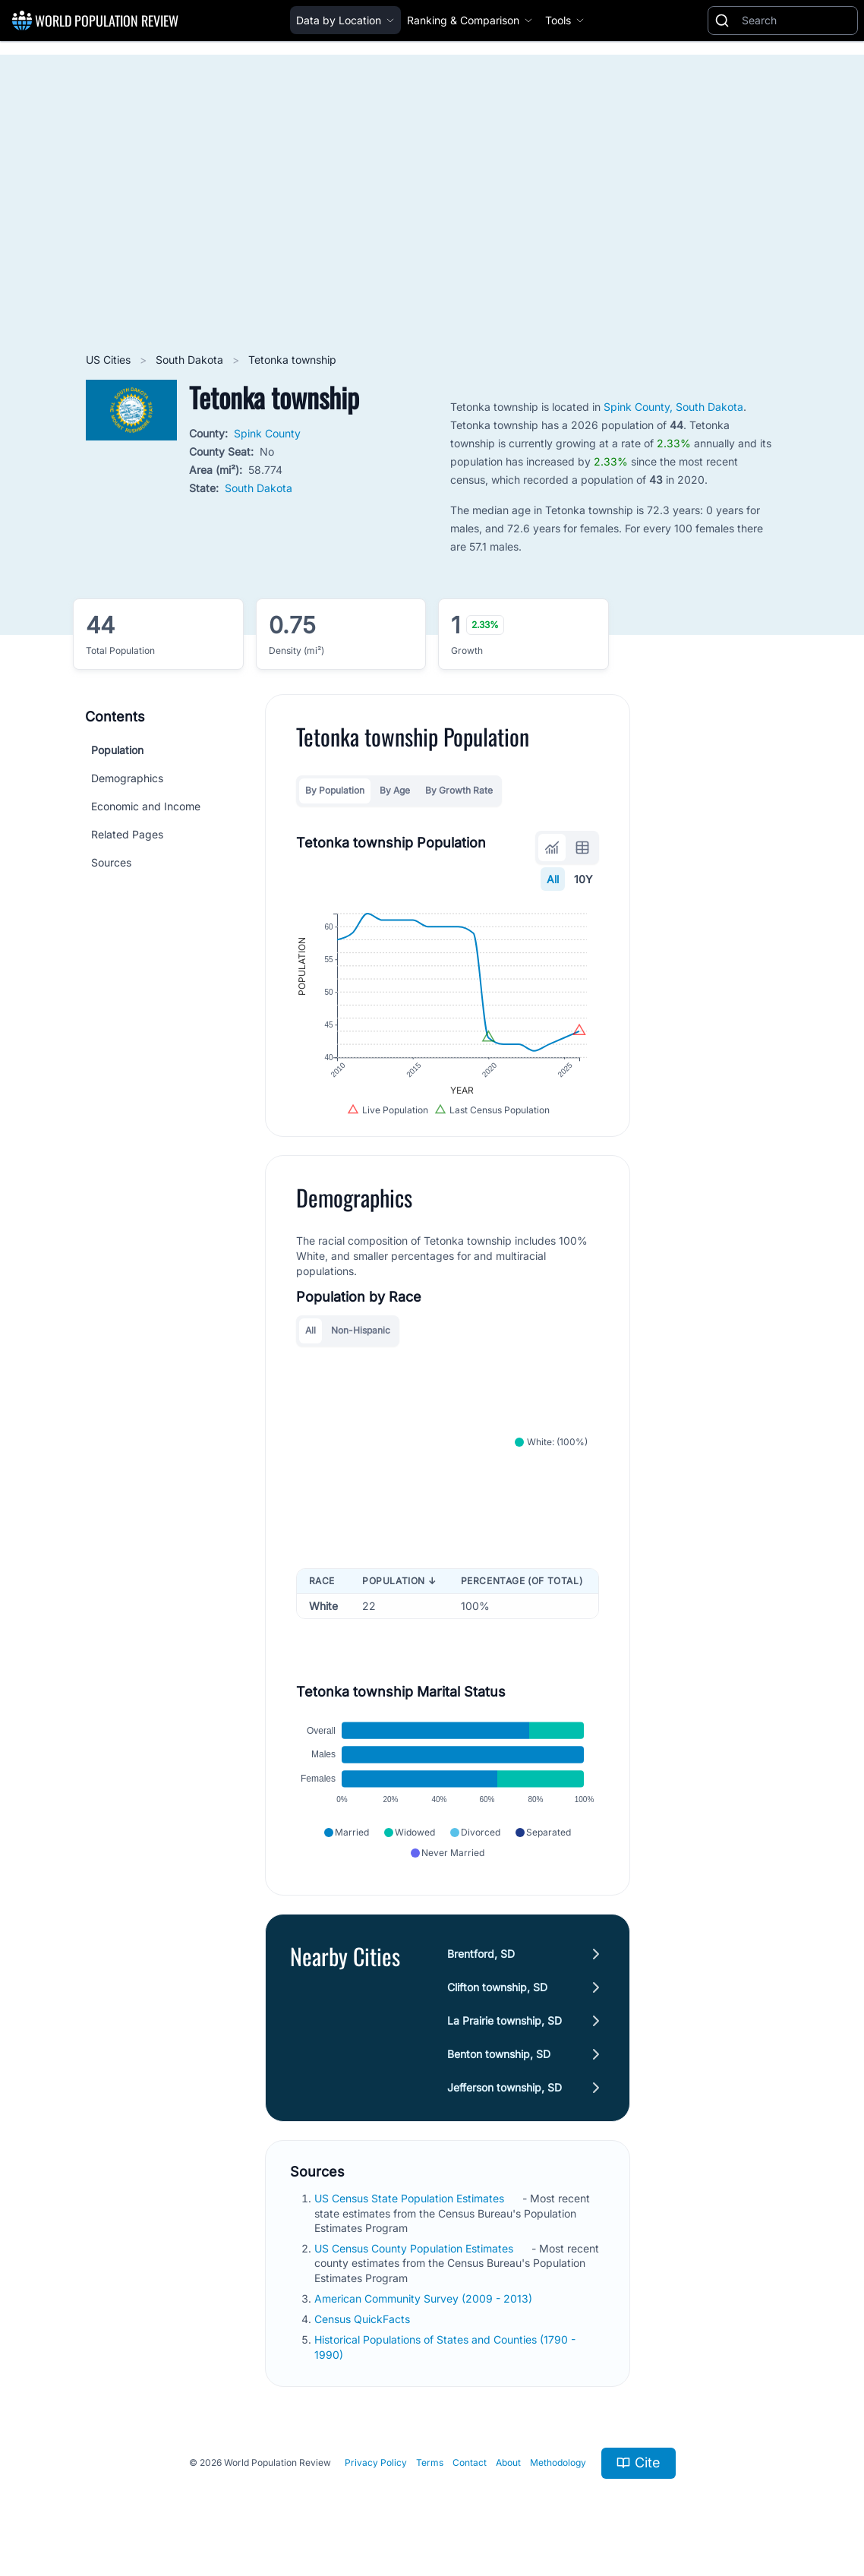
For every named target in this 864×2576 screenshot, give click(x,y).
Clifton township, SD (497, 1987)
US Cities (110, 359)
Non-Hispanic (360, 1330)
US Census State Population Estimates (410, 2198)
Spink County (267, 433)
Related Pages (127, 834)
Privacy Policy (376, 2462)
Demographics (127, 778)
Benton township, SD (498, 2053)
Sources (111, 862)
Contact (469, 2462)
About (508, 2462)
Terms (429, 2462)
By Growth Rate (459, 790)
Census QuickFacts (363, 2318)
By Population (334, 790)
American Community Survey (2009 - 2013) (424, 2298)
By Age (395, 790)
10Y (583, 879)
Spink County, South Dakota (673, 406)
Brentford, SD (481, 1953)
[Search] (796, 20)
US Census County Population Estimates (415, 2248)
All (553, 879)
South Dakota (191, 359)
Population (117, 749)
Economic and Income (145, 806)
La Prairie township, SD (504, 2020)
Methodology (558, 2462)
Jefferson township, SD (504, 2087)
